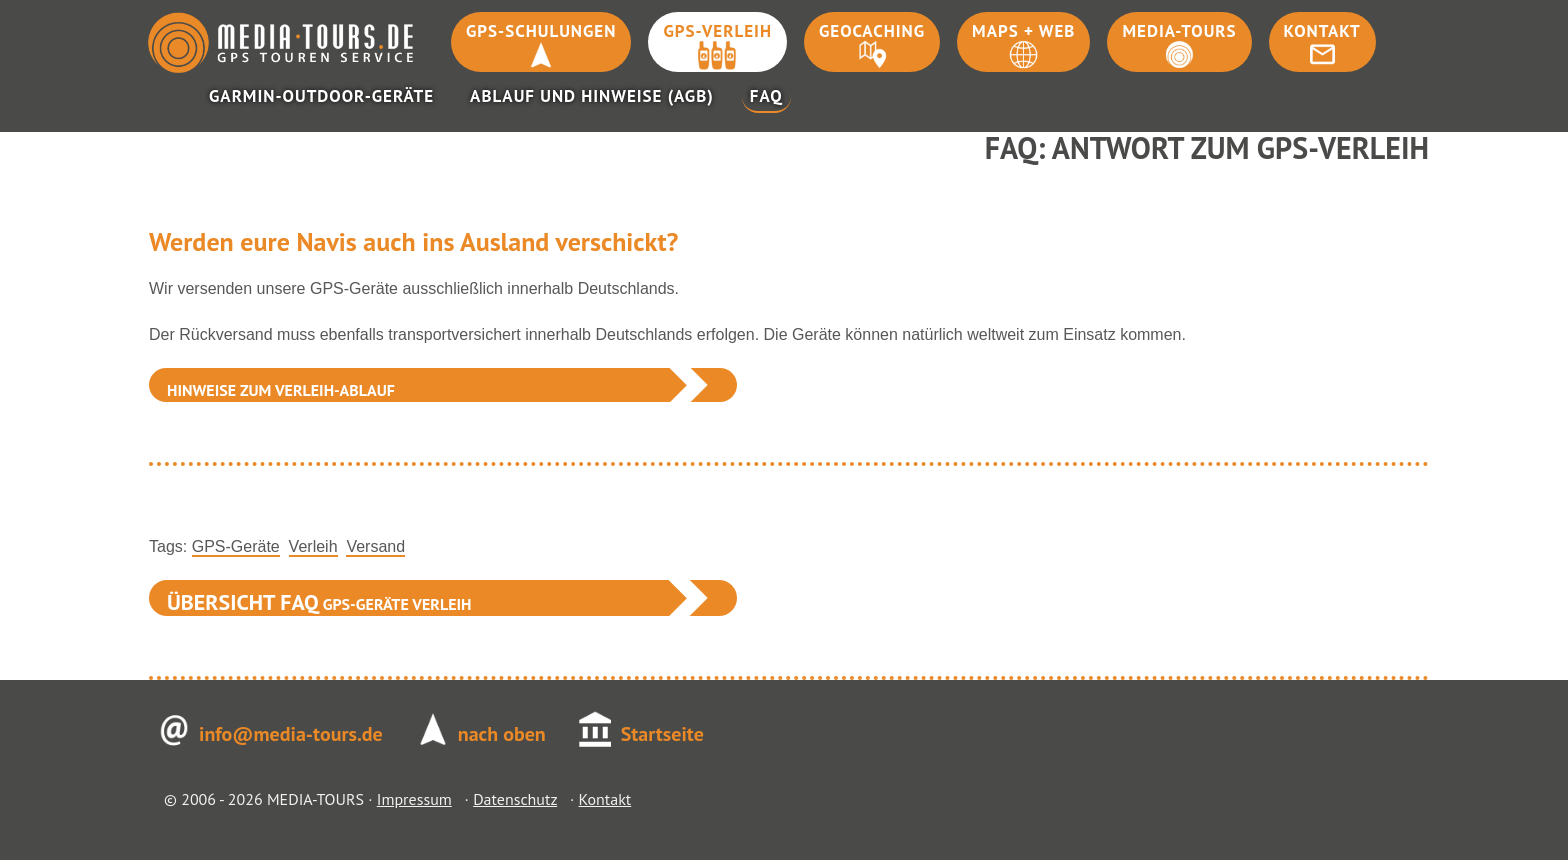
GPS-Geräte (236, 546)
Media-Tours (1179, 31)
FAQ (766, 96)
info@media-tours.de (291, 734)
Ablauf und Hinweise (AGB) (592, 96)
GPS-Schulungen (541, 31)
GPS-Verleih (717, 31)
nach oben (502, 734)
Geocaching (872, 31)
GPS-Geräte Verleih (319, 602)
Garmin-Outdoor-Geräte (321, 96)
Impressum (414, 799)
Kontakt (1322, 31)
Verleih (313, 546)
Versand (375, 546)
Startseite (662, 734)
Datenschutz (515, 799)
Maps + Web (1023, 31)
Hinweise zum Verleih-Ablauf (281, 390)
